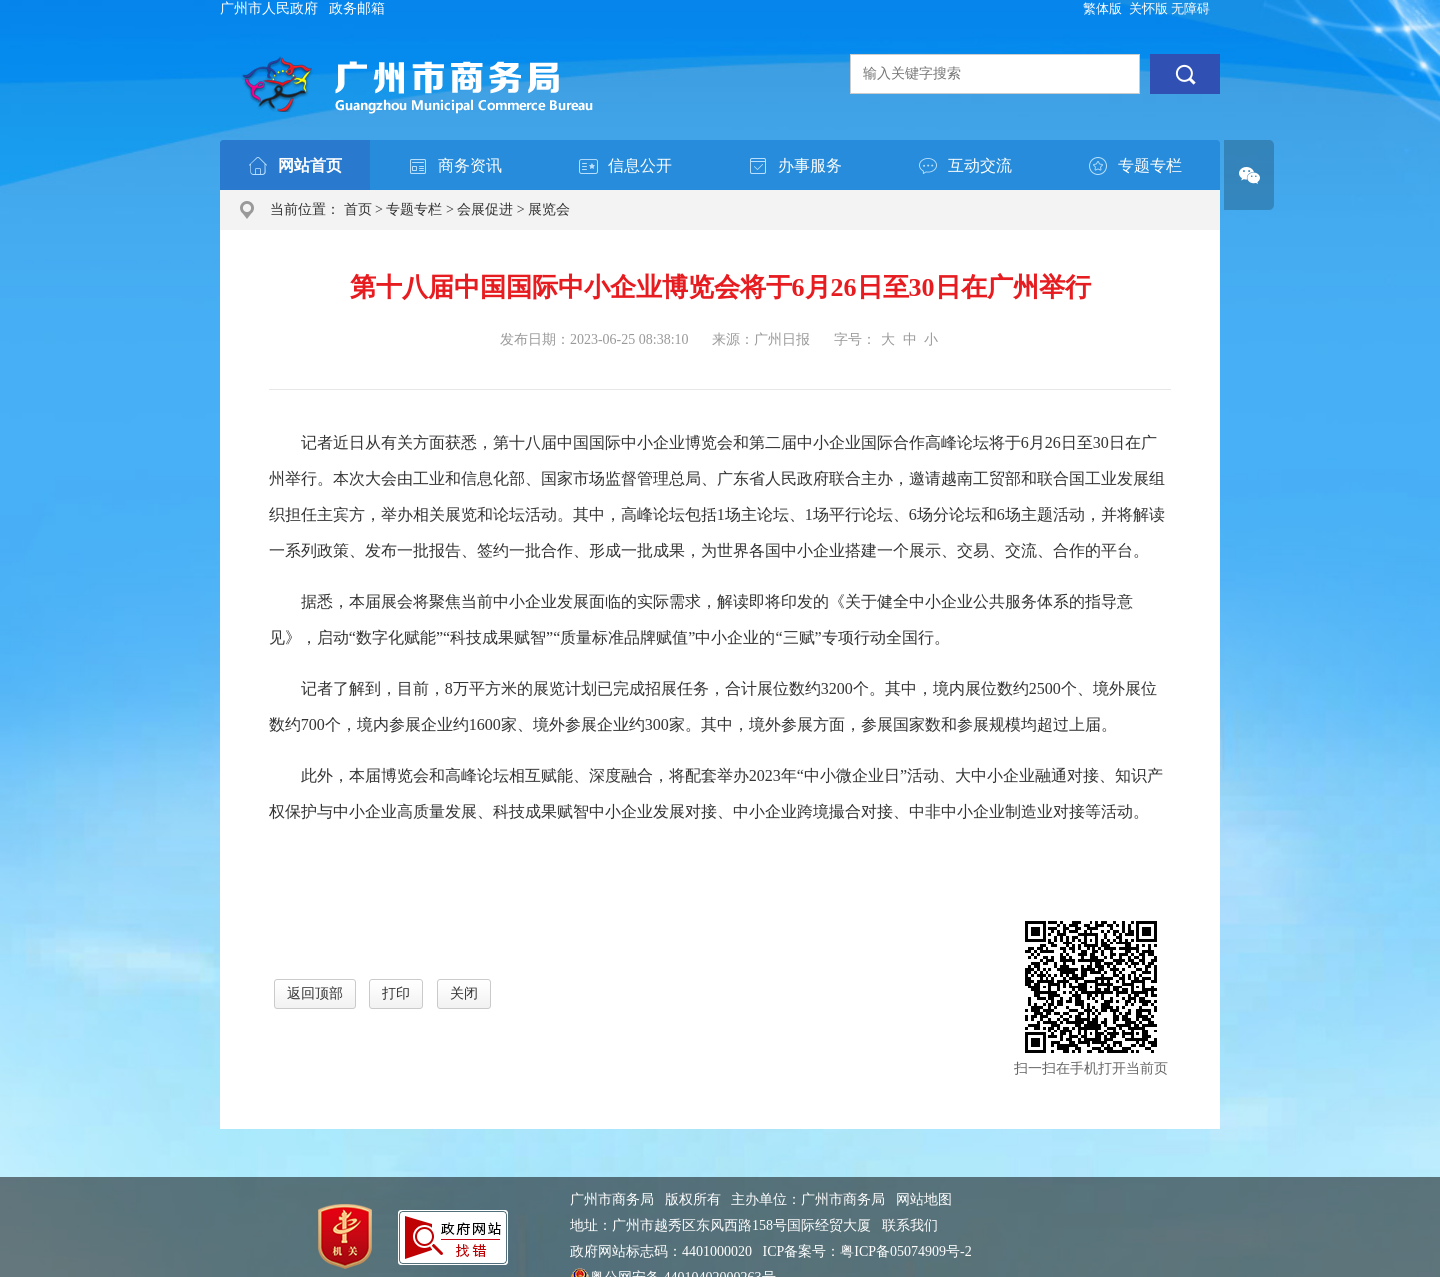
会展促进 (485, 209)
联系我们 (910, 1225)
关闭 (464, 993)
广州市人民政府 (269, 8)
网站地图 (924, 1199)
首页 (358, 209)
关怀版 (1148, 8)
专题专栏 (414, 209)
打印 (396, 993)
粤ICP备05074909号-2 (905, 1251)
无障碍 (1190, 8)
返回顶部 (315, 993)
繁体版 (1102, 8)
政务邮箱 (357, 8)
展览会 (549, 209)
